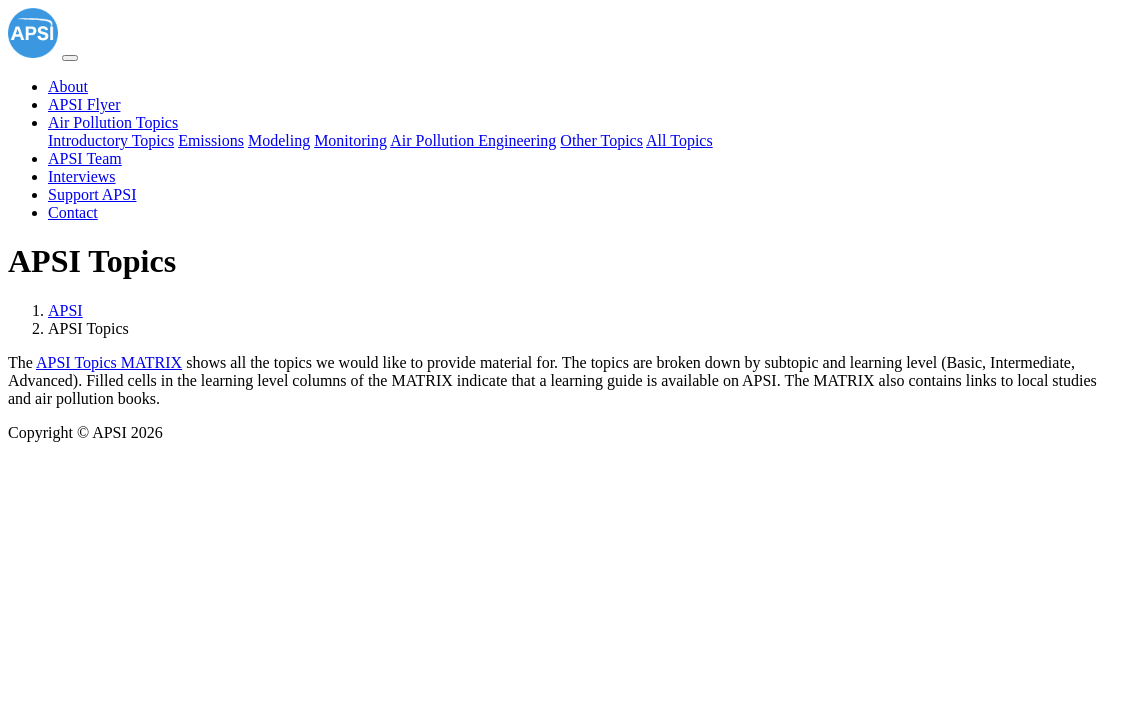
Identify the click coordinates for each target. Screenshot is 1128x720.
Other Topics (601, 140)
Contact (73, 212)
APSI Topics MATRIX (109, 362)
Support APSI (92, 194)
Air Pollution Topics (113, 122)
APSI (65, 310)
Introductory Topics (111, 140)
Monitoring (350, 140)
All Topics (679, 140)
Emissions (211, 140)
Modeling (279, 140)
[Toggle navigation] (70, 58)
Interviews (82, 176)
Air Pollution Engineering (473, 140)
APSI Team (85, 158)
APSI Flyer (84, 104)
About (68, 86)
